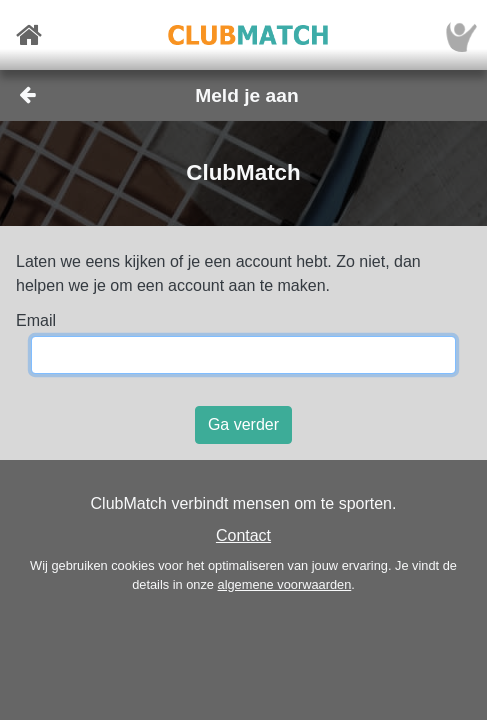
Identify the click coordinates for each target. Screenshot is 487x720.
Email (36, 320)
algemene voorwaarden (285, 584)
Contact (243, 535)
